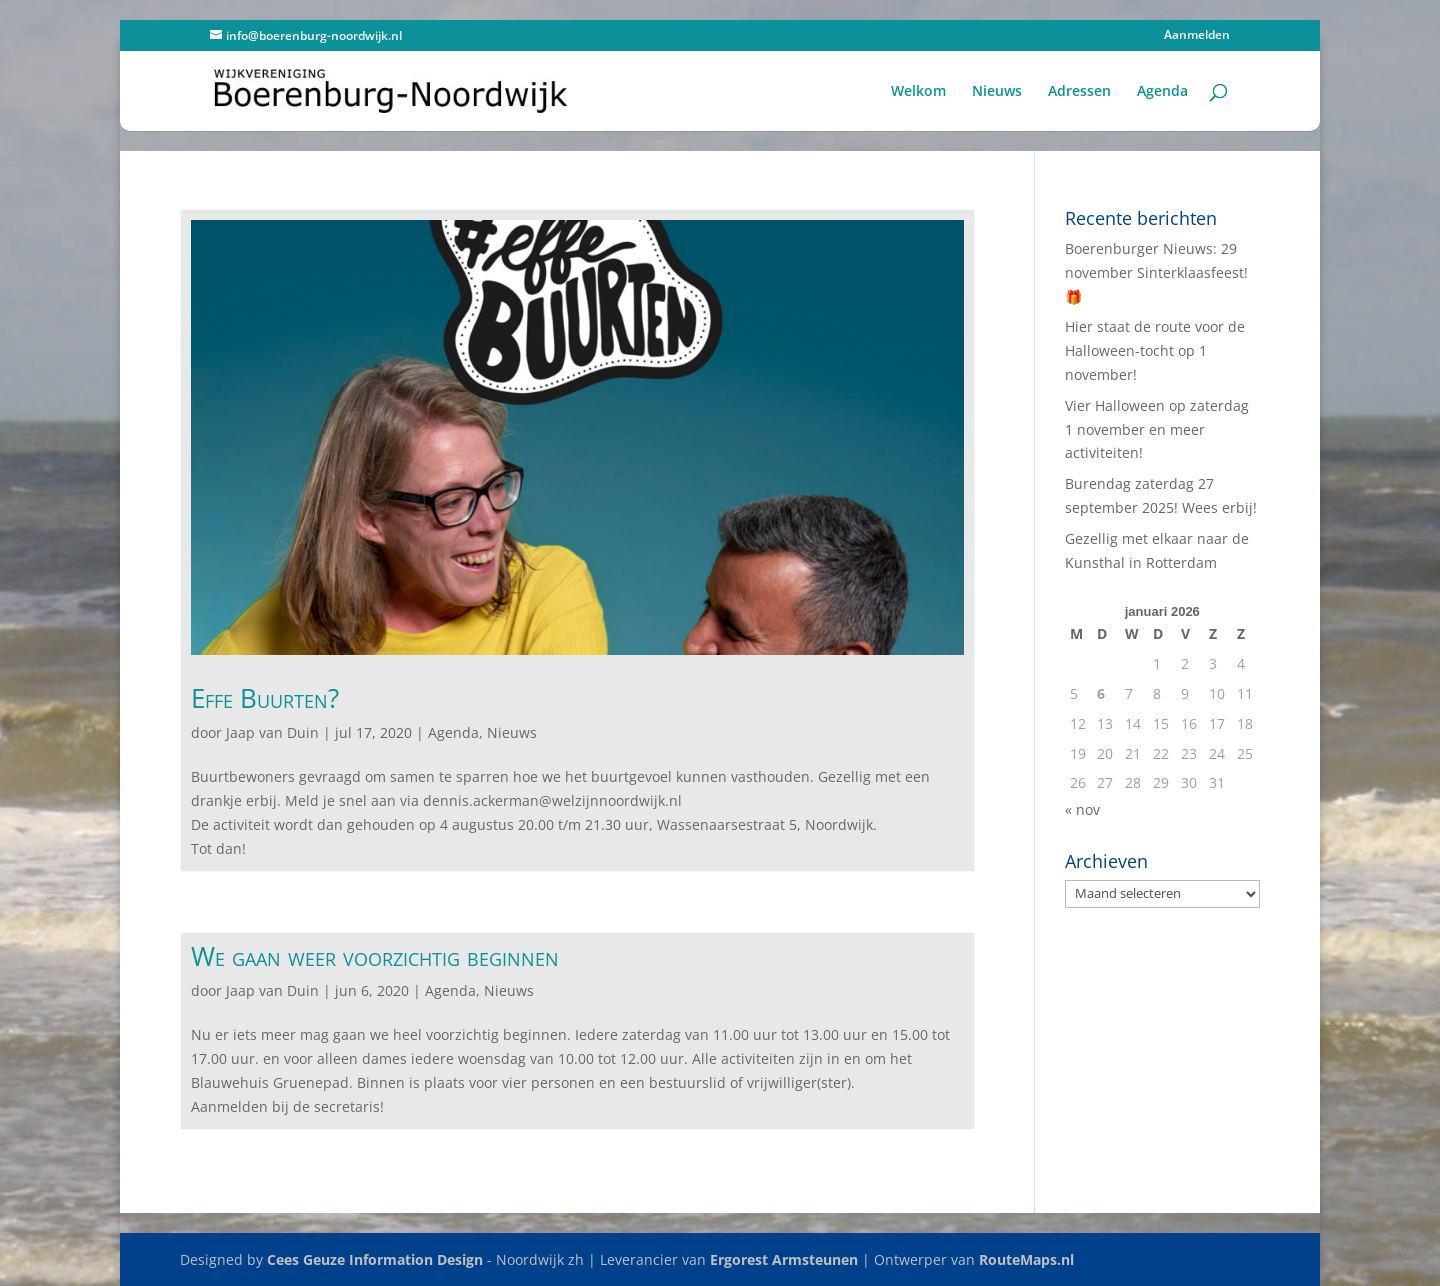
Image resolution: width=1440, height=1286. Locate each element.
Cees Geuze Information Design (375, 1259)
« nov (1082, 809)
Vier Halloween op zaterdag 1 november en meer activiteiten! (1157, 429)
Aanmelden (1197, 36)
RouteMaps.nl (1026, 1259)
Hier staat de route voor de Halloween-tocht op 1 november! (1155, 350)
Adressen (1079, 92)
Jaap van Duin (272, 732)
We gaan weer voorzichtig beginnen (375, 956)
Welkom (918, 92)
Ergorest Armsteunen (784, 1259)
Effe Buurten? (265, 698)
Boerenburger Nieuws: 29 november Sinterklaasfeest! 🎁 (1156, 272)
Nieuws (997, 92)
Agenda (1162, 92)
